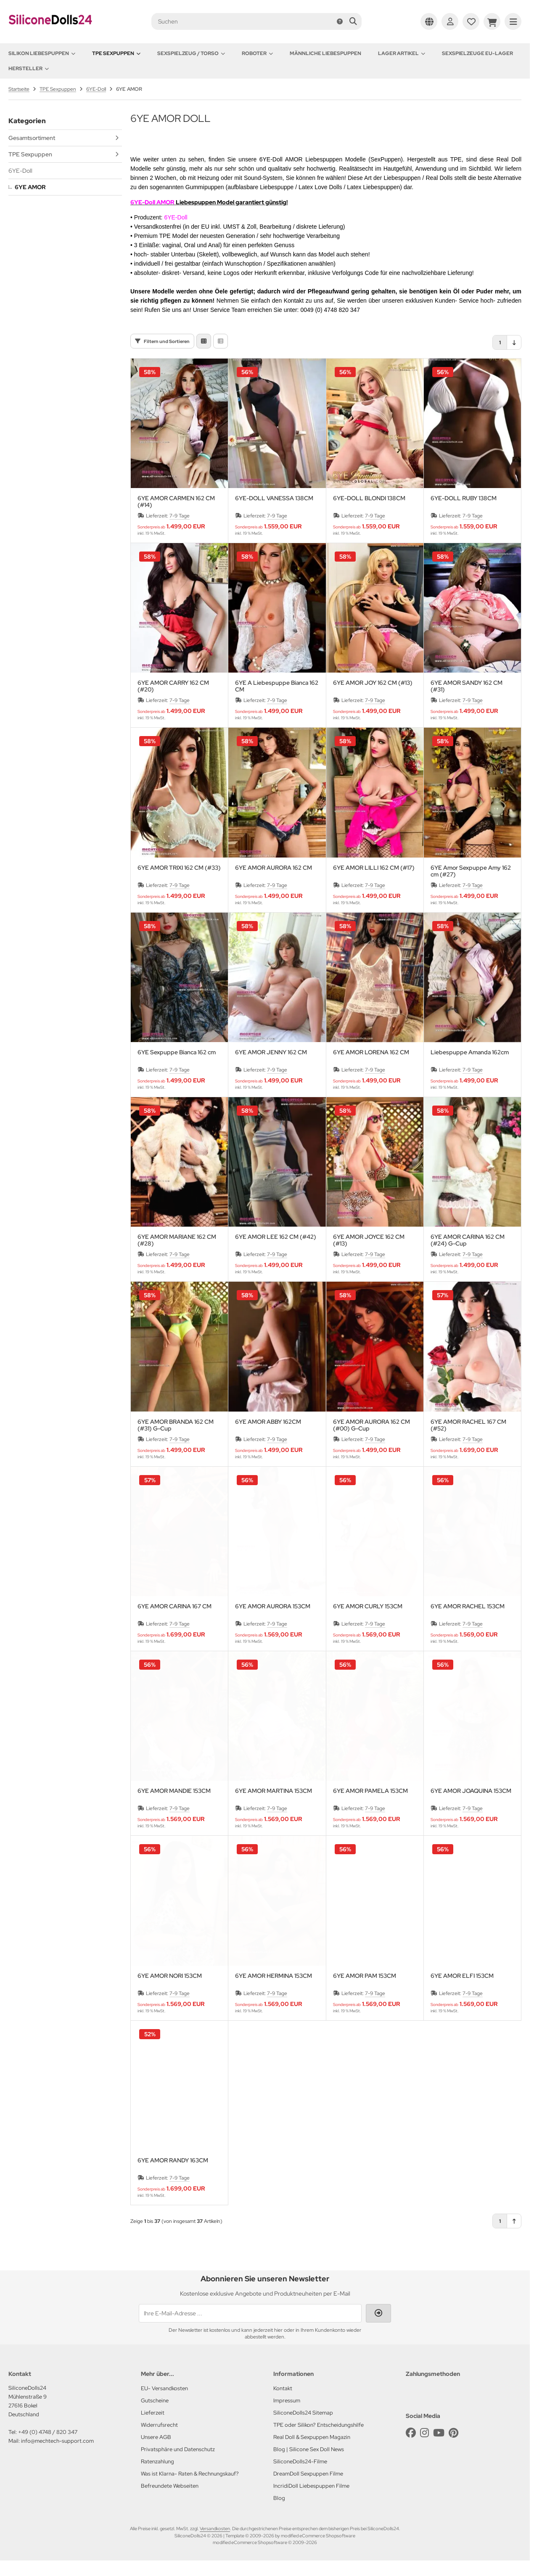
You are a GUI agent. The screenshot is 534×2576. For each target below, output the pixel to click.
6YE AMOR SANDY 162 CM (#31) (466, 687)
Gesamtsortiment (31, 138)
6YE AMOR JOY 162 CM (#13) (372, 684)
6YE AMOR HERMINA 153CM (273, 1977)
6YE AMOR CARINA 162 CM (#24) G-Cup (468, 1241)
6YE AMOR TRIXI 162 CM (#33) (179, 869)
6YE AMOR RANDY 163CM (172, 2162)
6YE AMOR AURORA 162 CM (273, 869)
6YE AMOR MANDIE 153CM (174, 1792)
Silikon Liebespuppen (41, 53)
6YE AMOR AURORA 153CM (272, 1608)
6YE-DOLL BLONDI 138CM (369, 500)
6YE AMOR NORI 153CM (169, 1977)
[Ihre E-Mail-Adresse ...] (250, 2315)
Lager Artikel (401, 53)
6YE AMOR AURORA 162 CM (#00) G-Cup (371, 1426)
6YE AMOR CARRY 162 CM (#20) (173, 687)
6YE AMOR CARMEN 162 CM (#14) (176, 503)
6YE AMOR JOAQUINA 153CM (471, 1792)
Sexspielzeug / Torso (191, 53)
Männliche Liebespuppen (325, 53)
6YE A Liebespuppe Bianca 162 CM (276, 687)
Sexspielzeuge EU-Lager (477, 53)
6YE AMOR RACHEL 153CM (468, 1608)
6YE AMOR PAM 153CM (364, 1977)
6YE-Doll (20, 170)
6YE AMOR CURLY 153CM (367, 1608)
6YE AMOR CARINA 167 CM (174, 1608)
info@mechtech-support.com (57, 2442)
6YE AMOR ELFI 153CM (462, 1977)
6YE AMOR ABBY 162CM (268, 1423)
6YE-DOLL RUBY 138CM (464, 500)
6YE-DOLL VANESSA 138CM (274, 500)
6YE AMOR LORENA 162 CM (371, 1054)
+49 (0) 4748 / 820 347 (47, 2433)
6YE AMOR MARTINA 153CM (273, 1792)
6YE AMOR (30, 187)
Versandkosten (215, 2530)
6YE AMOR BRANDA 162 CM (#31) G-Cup (175, 1426)
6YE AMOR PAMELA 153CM (370, 1792)
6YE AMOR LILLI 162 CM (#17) (374, 869)
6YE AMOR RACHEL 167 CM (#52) (468, 1426)
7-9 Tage (179, 517)
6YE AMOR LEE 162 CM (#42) (275, 1238)
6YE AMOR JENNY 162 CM (271, 1054)
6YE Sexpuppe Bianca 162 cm (176, 1054)
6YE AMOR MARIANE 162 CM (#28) (176, 1241)
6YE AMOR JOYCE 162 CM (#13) (368, 1241)
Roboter (257, 53)
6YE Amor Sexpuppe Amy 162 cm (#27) (471, 872)
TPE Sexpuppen (116, 53)
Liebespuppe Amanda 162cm (470, 1054)
